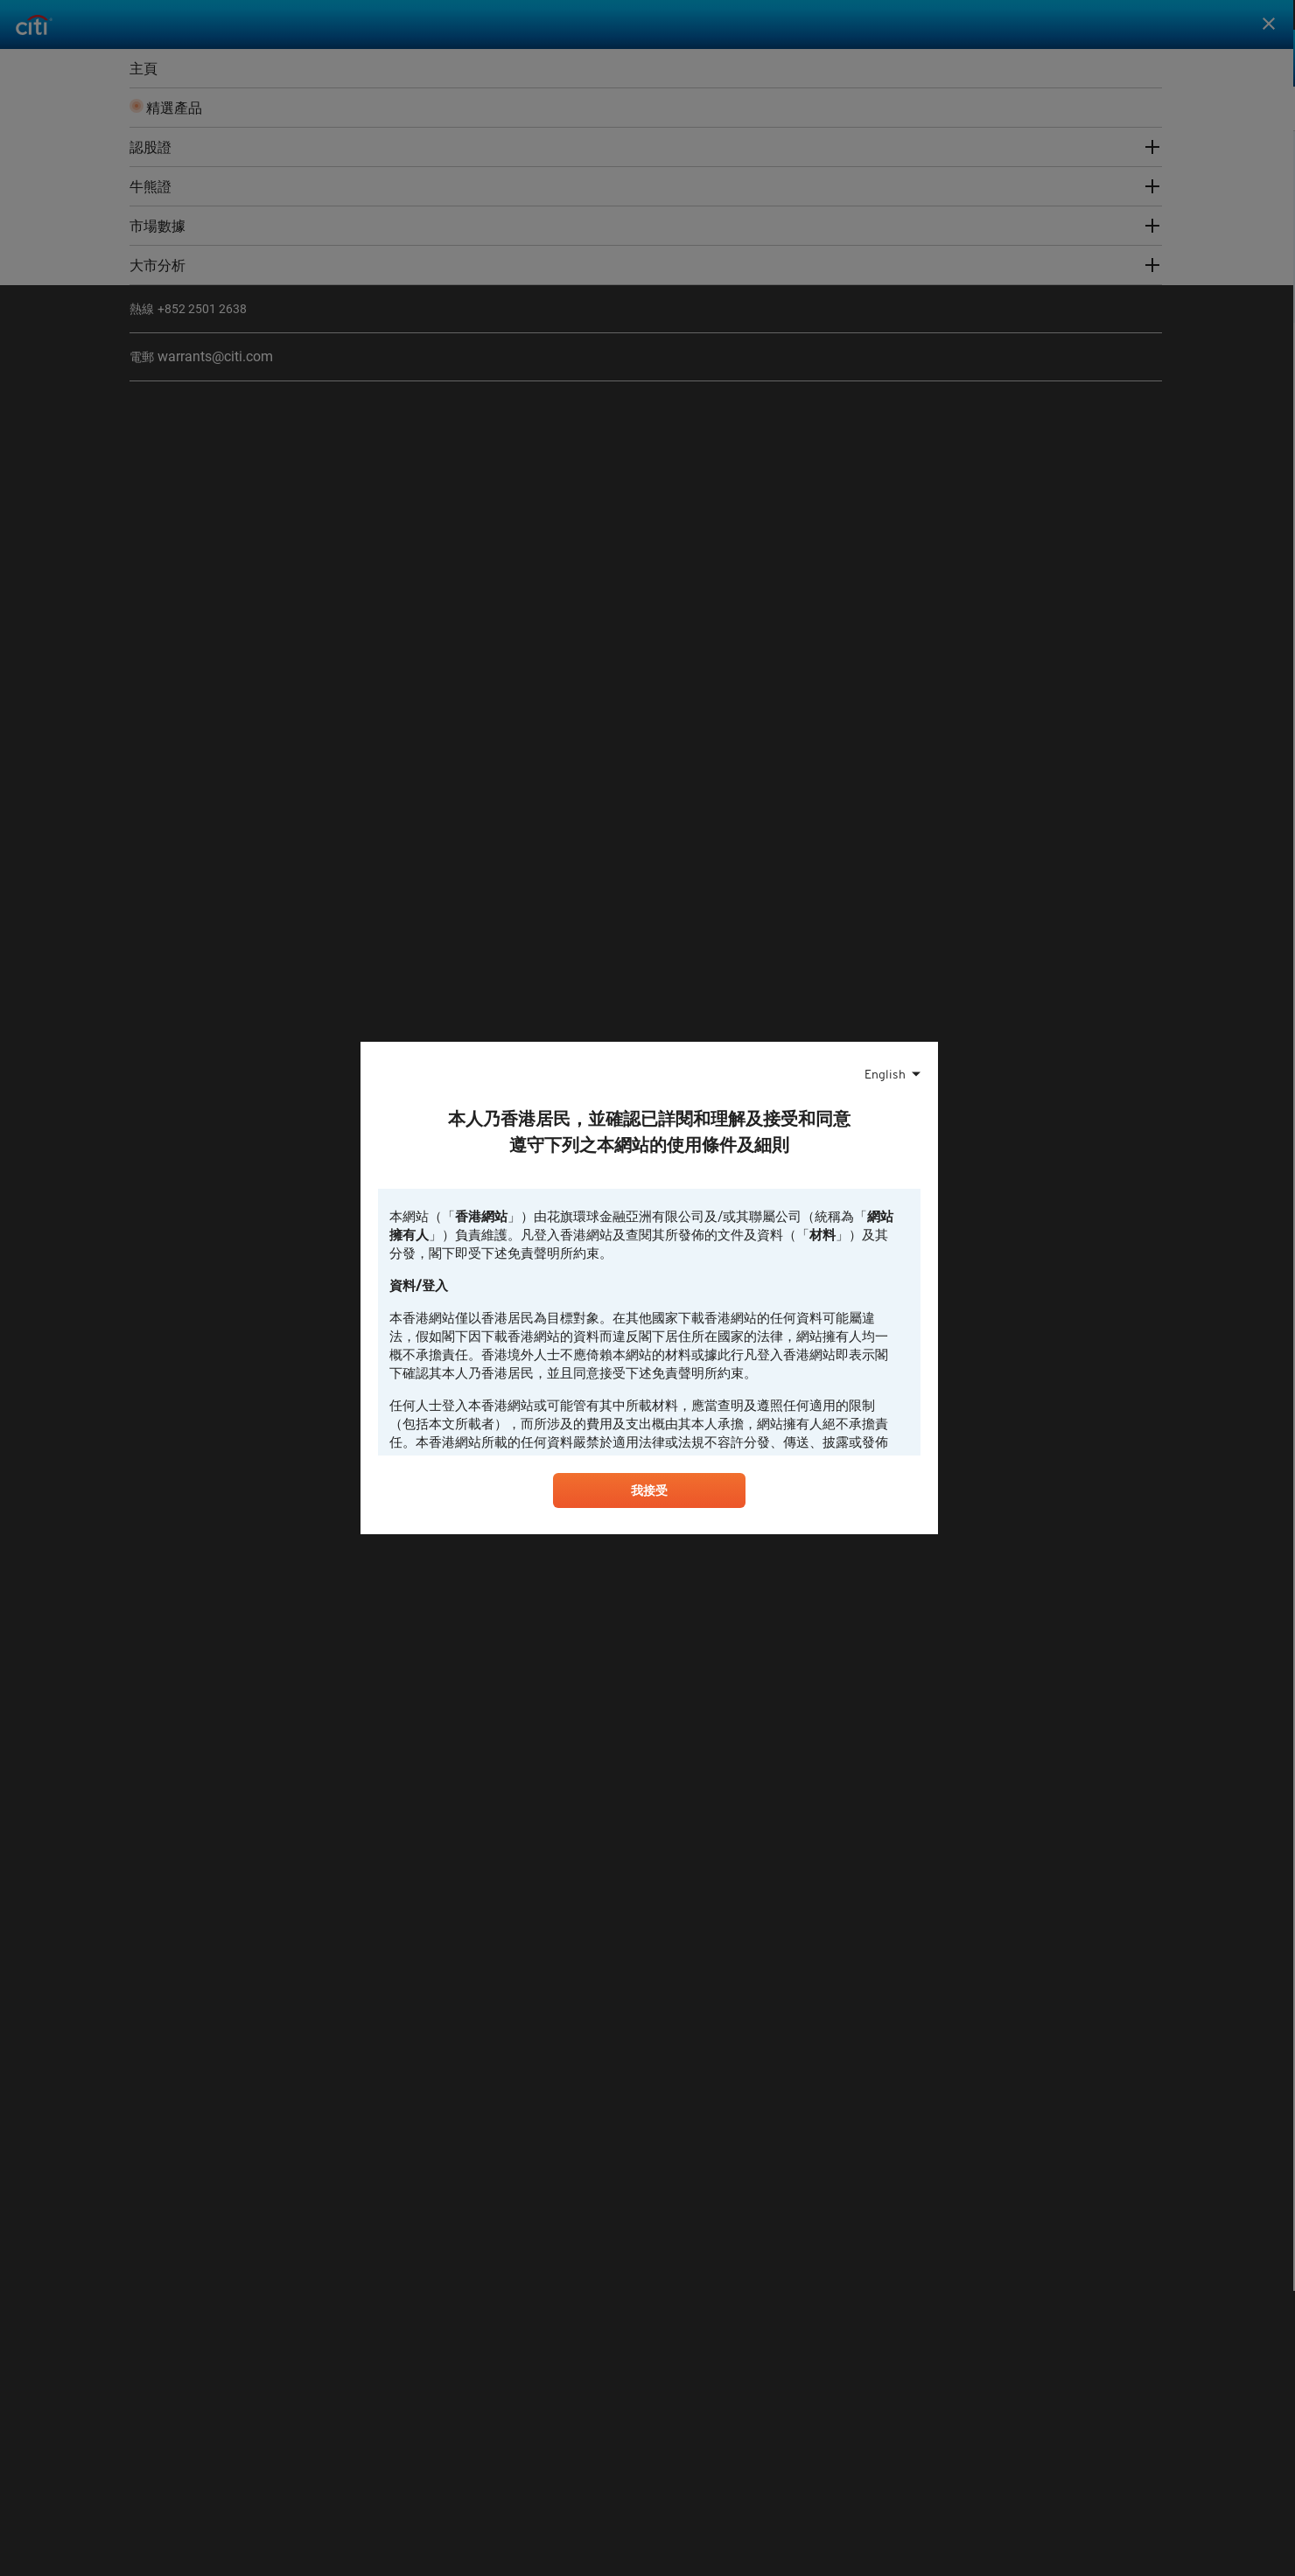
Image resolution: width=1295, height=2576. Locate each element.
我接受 (649, 1494)
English (885, 1072)
